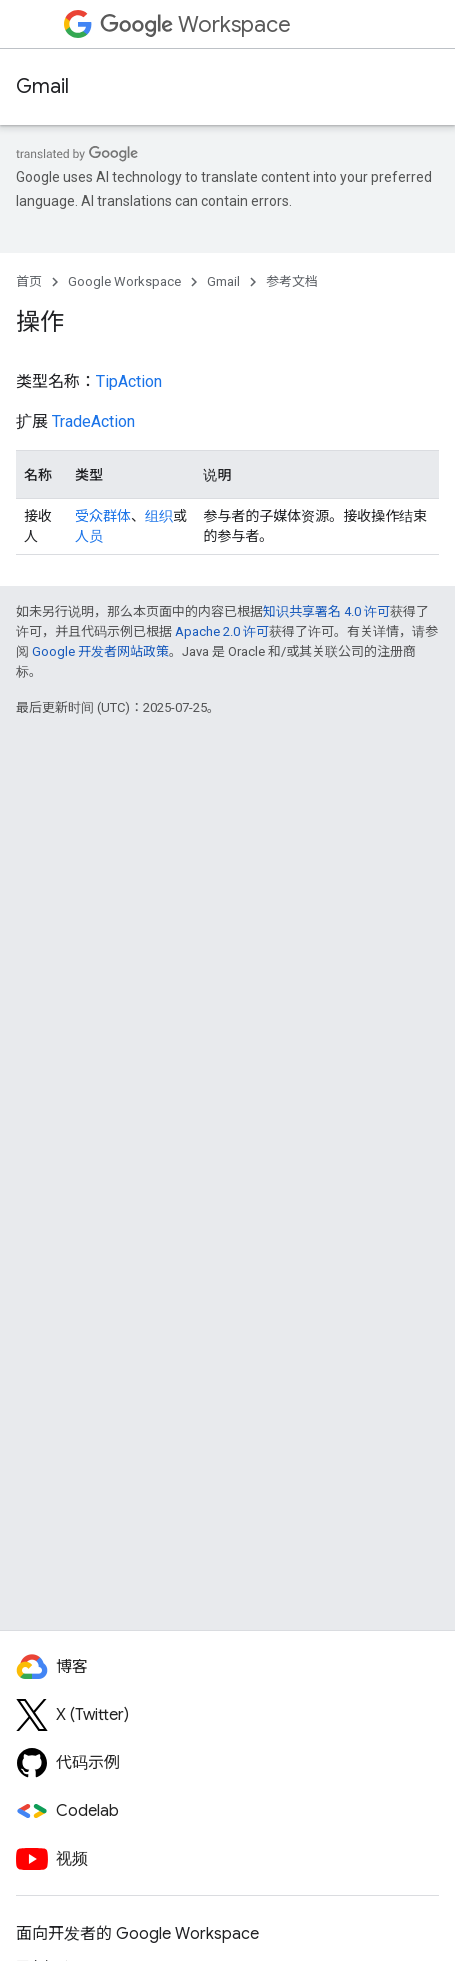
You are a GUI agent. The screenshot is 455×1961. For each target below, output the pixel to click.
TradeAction (93, 421)
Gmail (42, 86)
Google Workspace (124, 281)
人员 (89, 536)
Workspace (195, 24)
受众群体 (103, 516)
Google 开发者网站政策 (100, 651)
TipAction (129, 381)
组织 (159, 516)
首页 (29, 281)
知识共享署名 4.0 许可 (326, 611)
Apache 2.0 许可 (222, 631)
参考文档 (292, 281)
